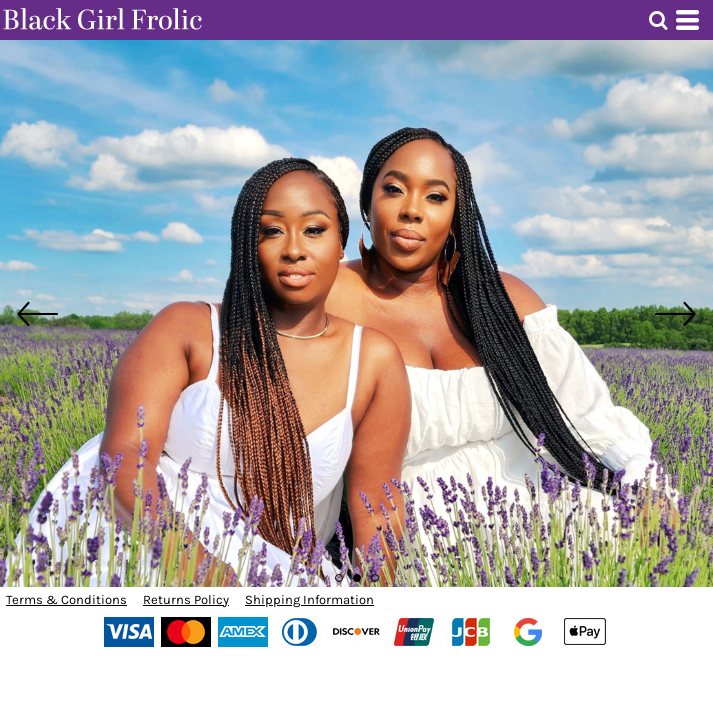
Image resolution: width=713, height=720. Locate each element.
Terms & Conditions (66, 599)
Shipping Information (309, 599)
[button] (658, 20)
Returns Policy (186, 599)
